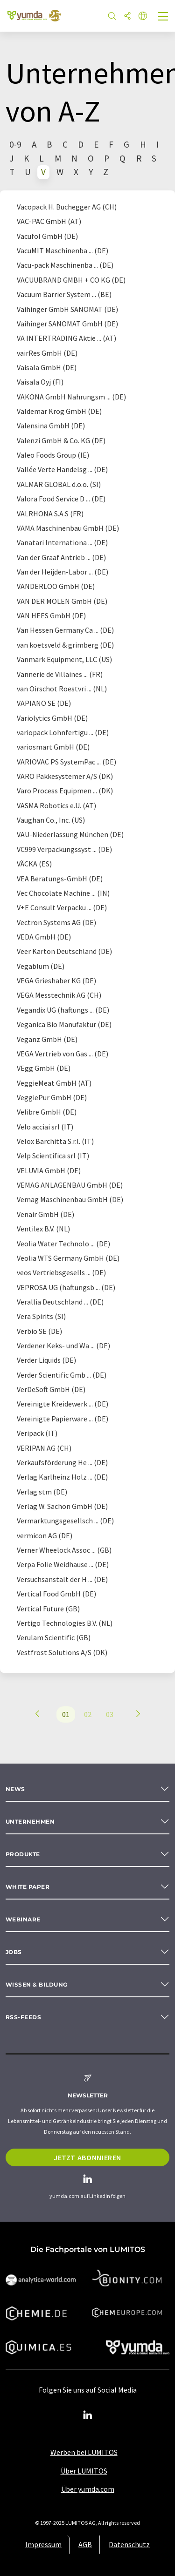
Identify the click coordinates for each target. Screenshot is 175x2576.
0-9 (15, 144)
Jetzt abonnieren (87, 2157)
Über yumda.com (87, 2489)
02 (87, 1714)
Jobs (14, 1951)
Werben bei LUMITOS (84, 2452)
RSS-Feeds (23, 2017)
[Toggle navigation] (163, 17)
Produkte (23, 1854)
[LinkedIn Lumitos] (87, 2415)
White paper (27, 1886)
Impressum (43, 2544)
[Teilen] (127, 16)
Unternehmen (30, 1821)
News (15, 1788)
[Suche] (112, 16)
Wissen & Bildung (37, 1984)
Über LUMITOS (84, 2470)
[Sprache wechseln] (142, 16)
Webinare (23, 1919)
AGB (85, 2544)
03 (109, 1714)
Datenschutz (129, 2544)
